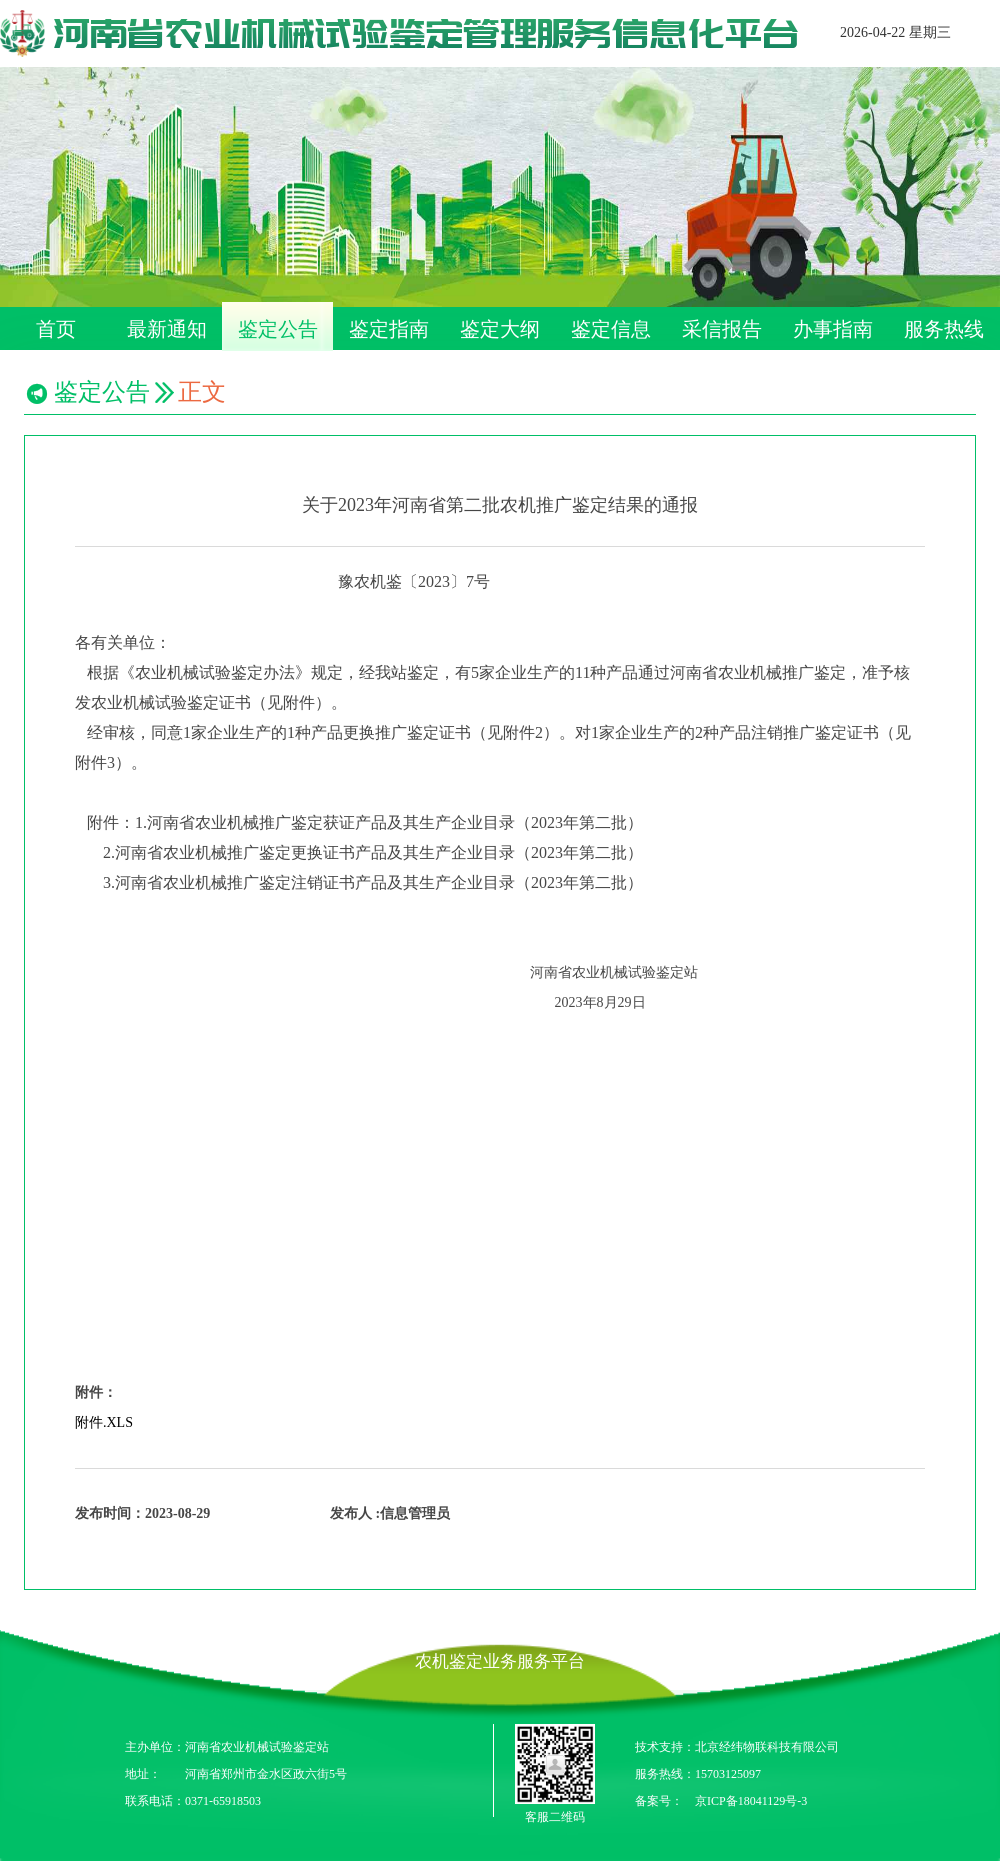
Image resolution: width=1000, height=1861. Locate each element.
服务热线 (944, 329)
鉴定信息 (611, 329)
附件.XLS (104, 1422)
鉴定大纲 (500, 329)
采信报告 (722, 329)
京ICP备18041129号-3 (751, 1801)
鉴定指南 (389, 329)
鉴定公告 (278, 329)
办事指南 (833, 329)
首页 (56, 329)
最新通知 (167, 329)
